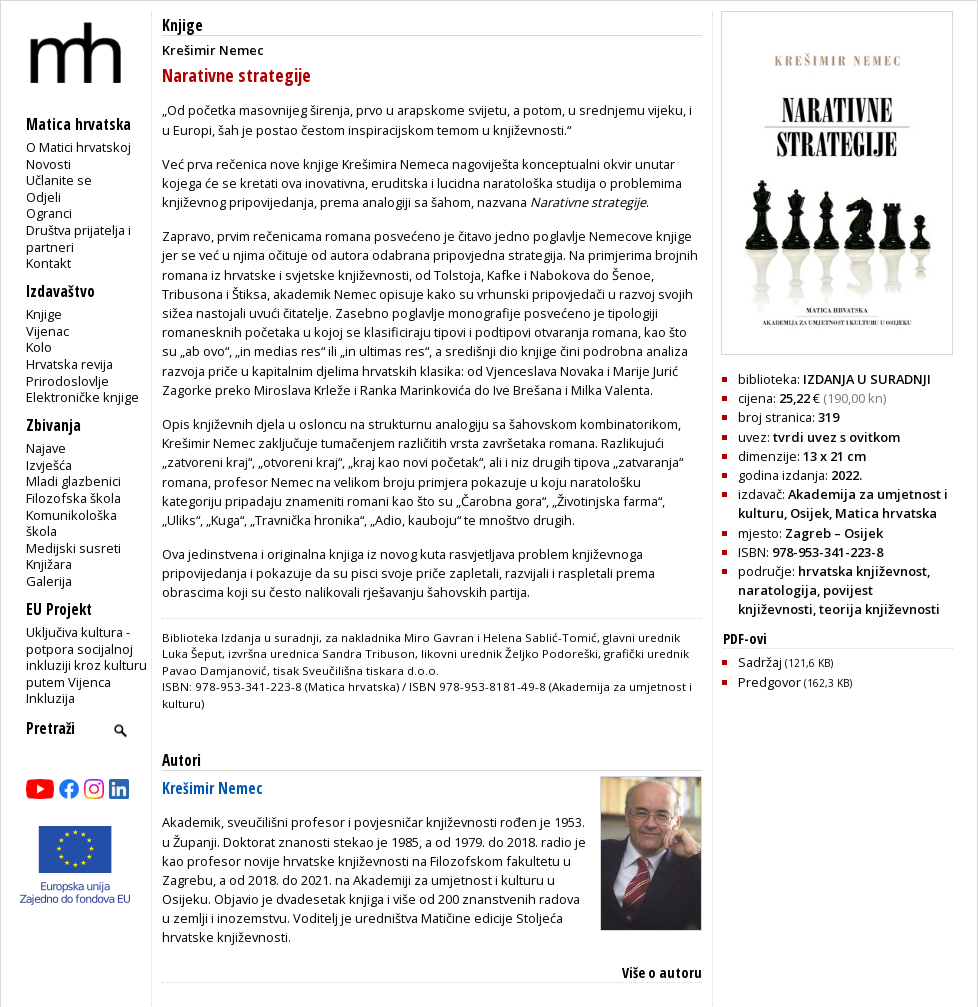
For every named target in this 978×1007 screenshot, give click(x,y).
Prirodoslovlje (67, 381)
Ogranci (49, 213)
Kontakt (48, 263)
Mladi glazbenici (73, 481)
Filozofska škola (73, 498)
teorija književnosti (879, 609)
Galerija (49, 581)
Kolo (39, 347)
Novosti (48, 164)
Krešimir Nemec (212, 788)
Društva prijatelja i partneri (78, 238)
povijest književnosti (805, 599)
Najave (46, 448)
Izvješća (49, 465)
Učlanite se (59, 180)
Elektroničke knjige (82, 397)
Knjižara (49, 564)
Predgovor (795, 682)
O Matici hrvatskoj (78, 147)
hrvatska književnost (862, 571)
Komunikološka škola (71, 523)
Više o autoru (662, 972)
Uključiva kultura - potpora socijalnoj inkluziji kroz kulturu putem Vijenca (86, 657)
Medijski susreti (73, 548)
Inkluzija (50, 698)
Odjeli (43, 197)
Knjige (44, 314)
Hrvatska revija (69, 364)
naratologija (777, 590)
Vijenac (47, 331)
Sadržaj (785, 662)
